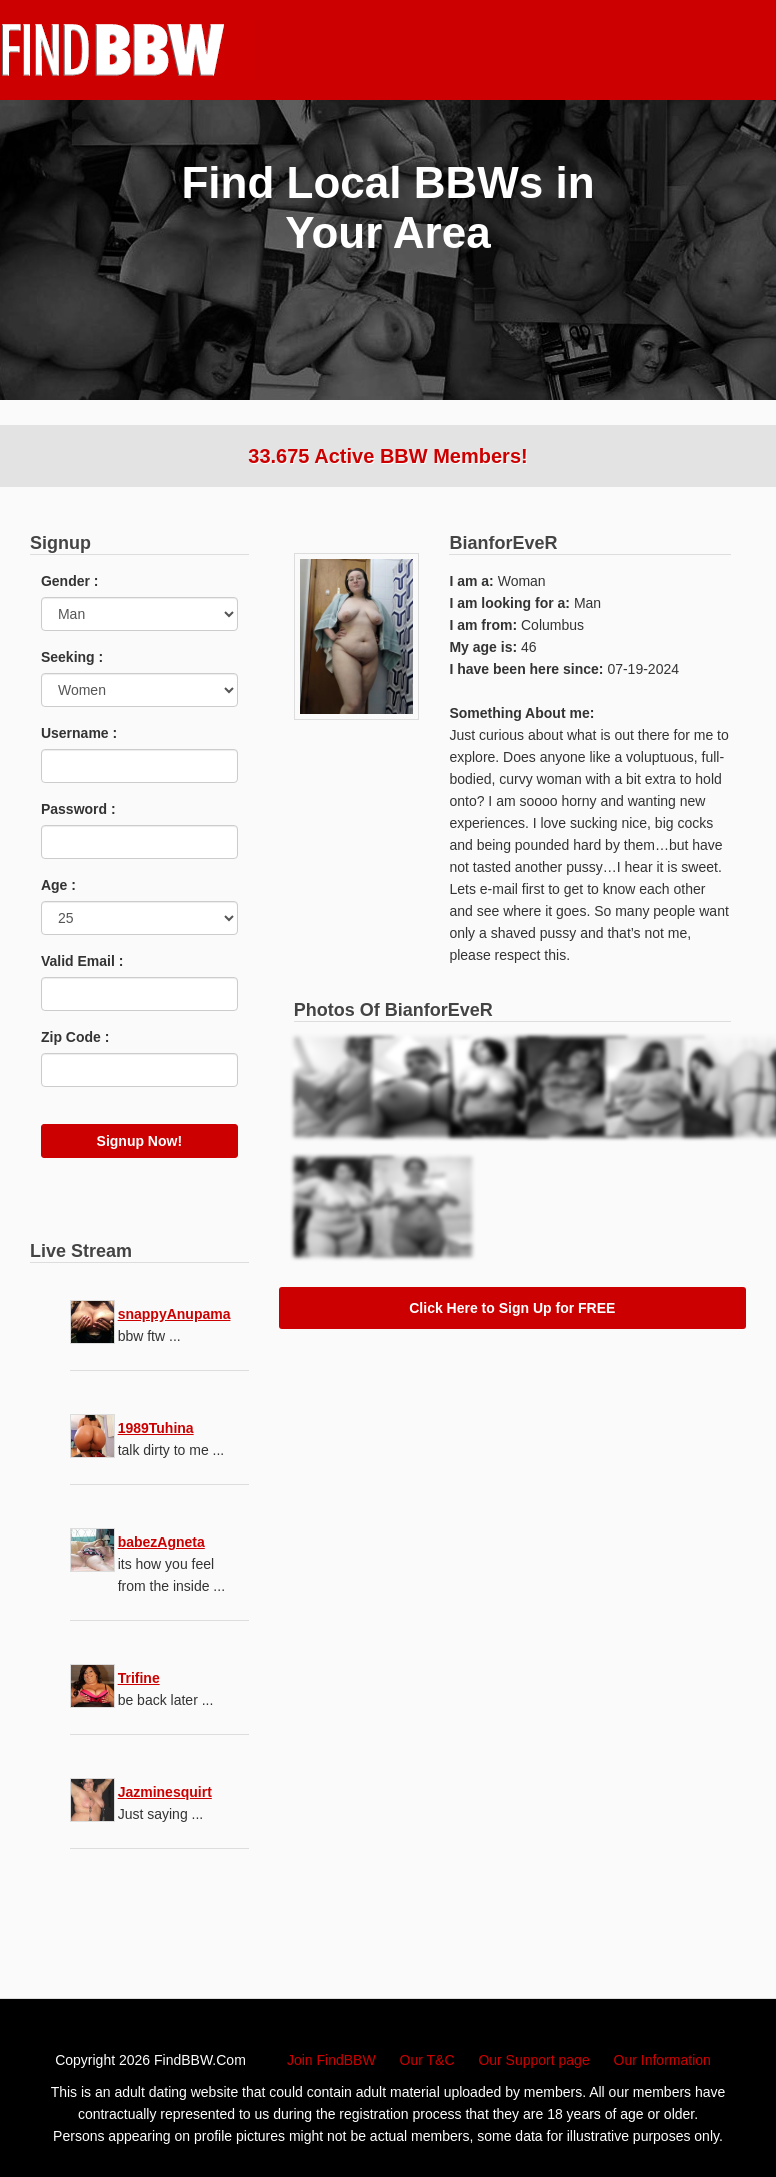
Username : (79, 733)
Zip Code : (75, 1037)
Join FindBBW (331, 2060)
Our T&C (427, 2060)
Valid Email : (82, 961)
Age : (58, 885)
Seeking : (72, 657)
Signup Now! (140, 1141)
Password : (78, 809)
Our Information (662, 2060)
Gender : (70, 581)
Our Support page (533, 2060)
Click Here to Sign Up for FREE (512, 1308)
